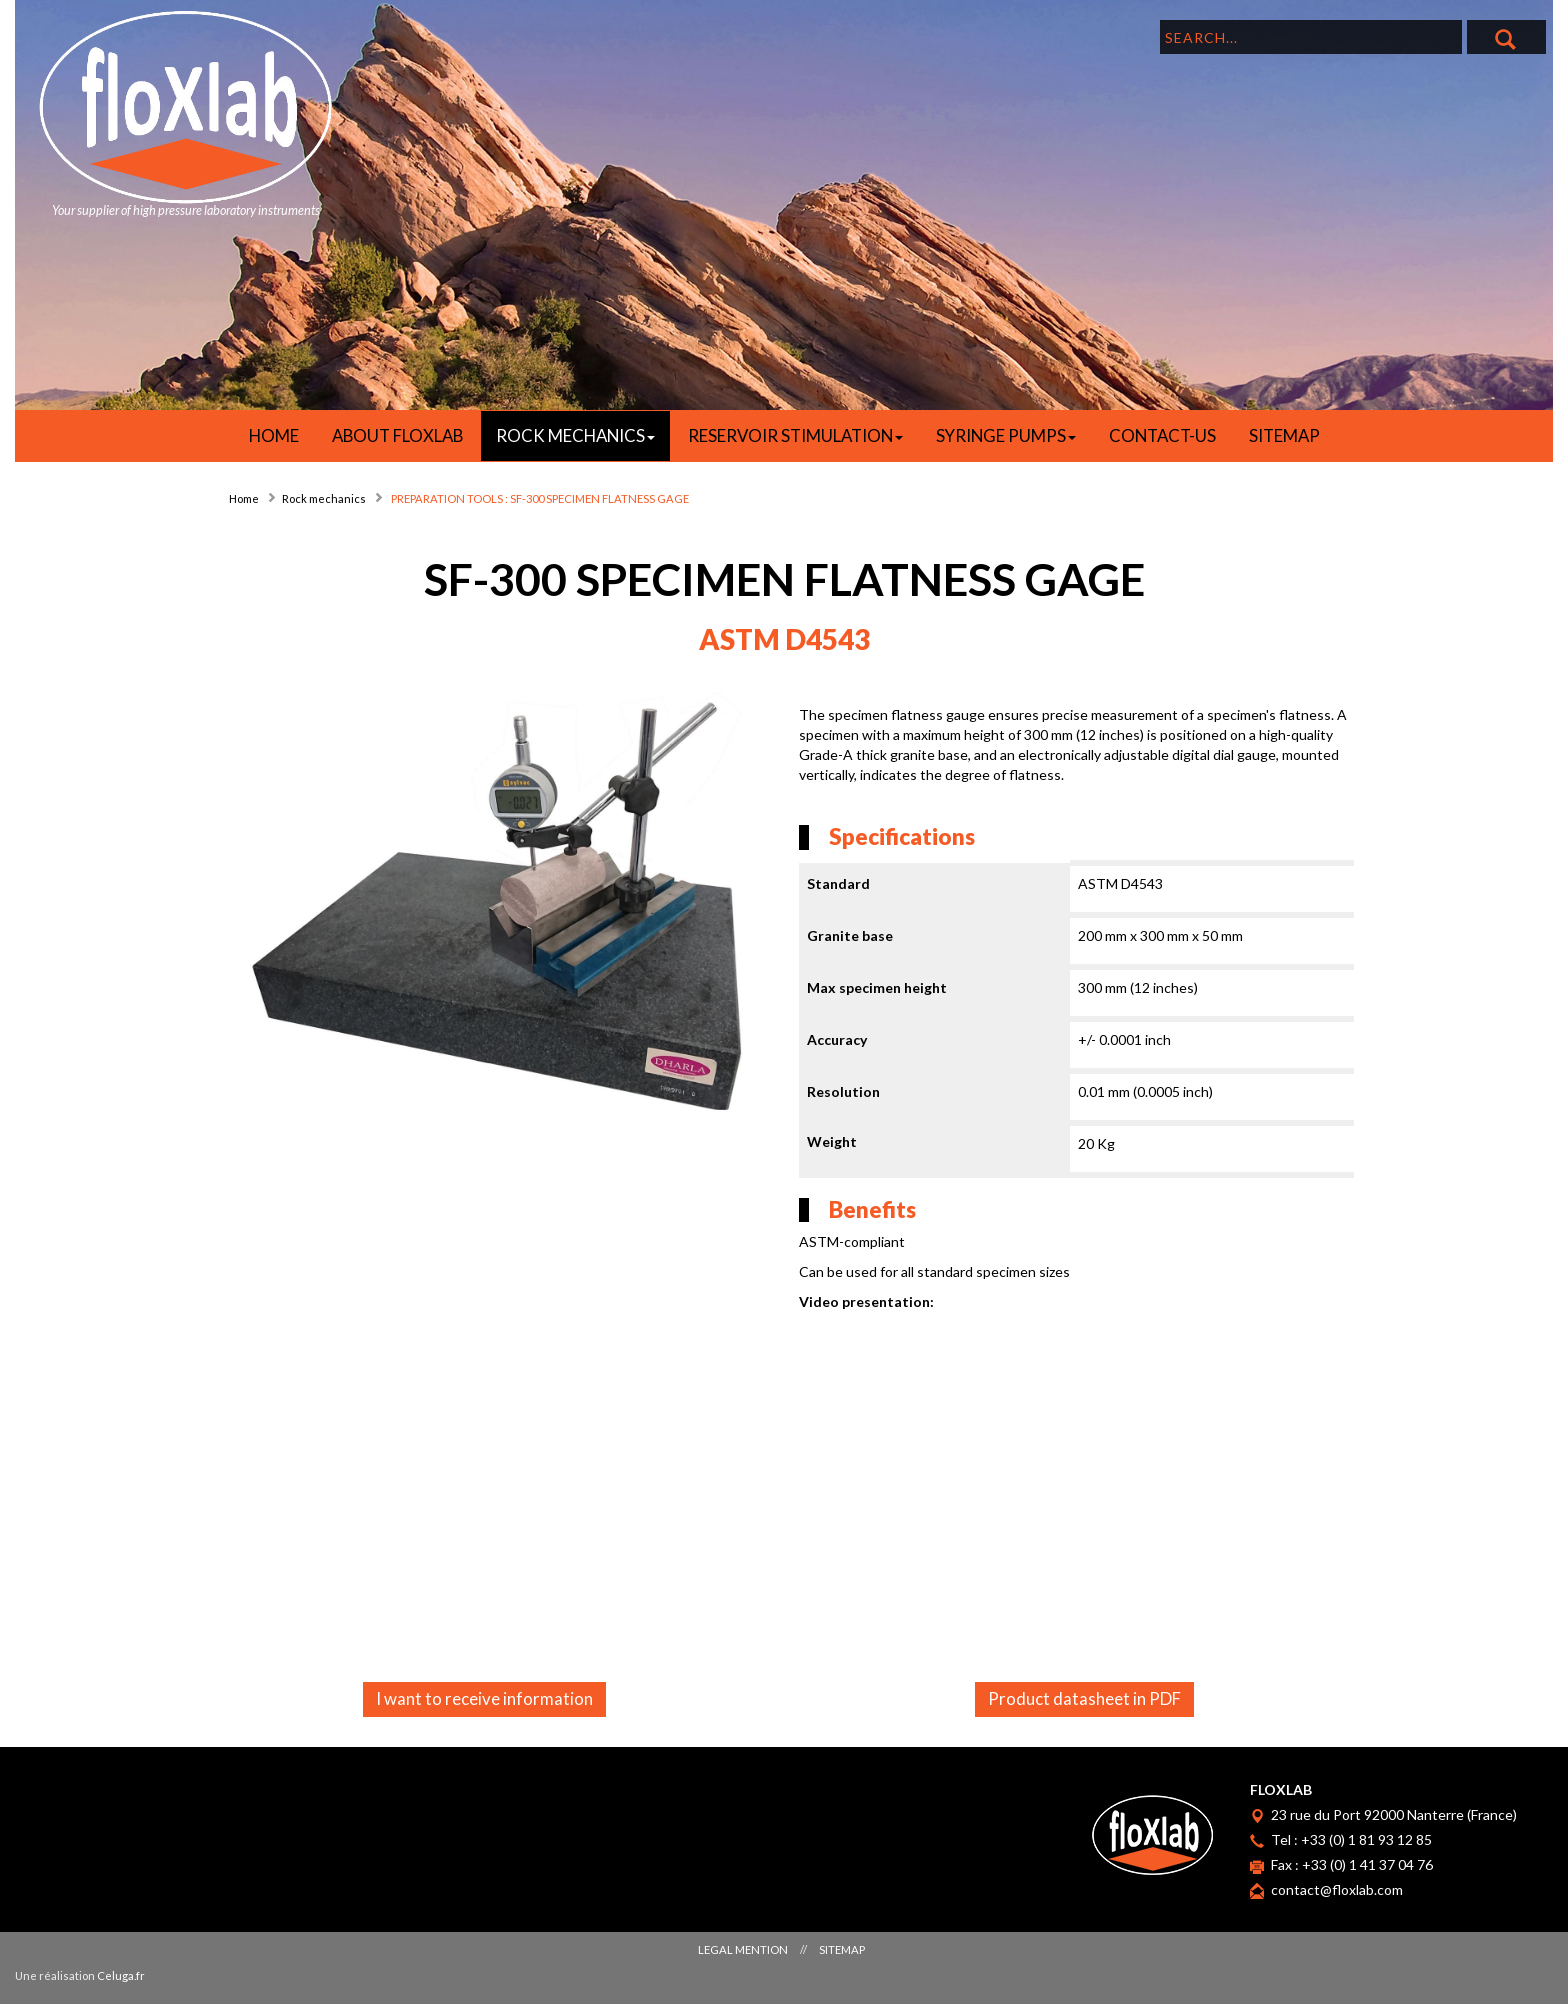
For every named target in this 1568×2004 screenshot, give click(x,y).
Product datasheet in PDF (1084, 1698)
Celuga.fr (121, 1975)
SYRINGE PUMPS (1006, 435)
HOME (274, 435)
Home (244, 498)
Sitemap (1284, 435)
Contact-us (1162, 435)
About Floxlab (397, 435)
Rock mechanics (324, 498)
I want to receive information (484, 1698)
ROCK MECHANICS (575, 435)
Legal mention (743, 1949)
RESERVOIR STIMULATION (795, 435)
